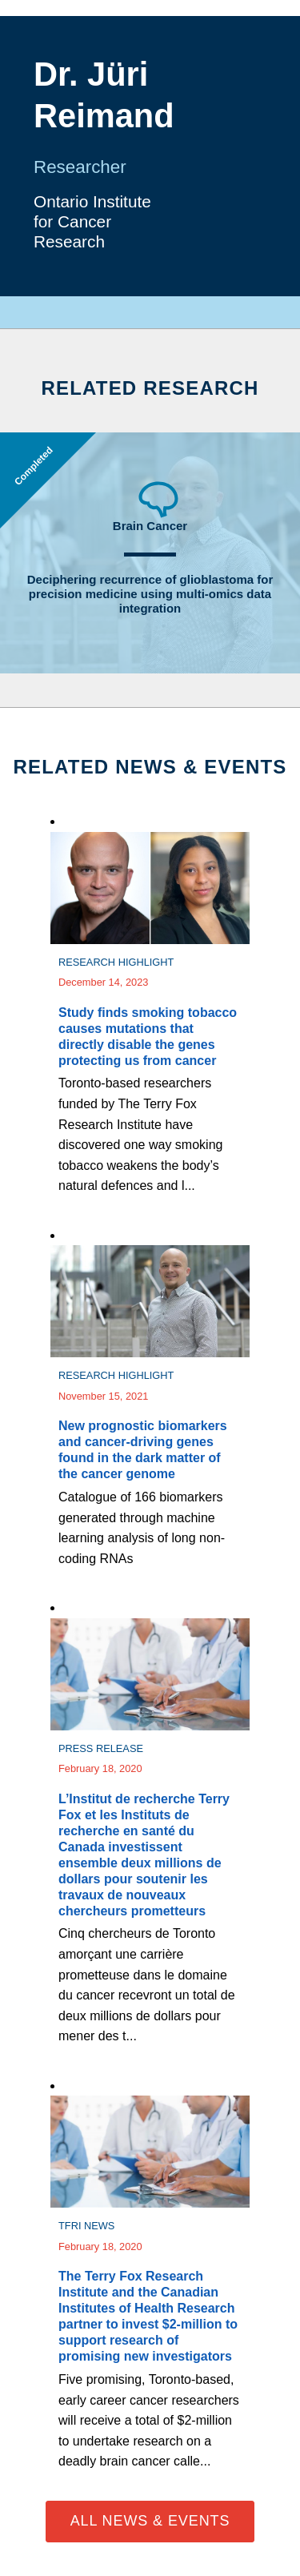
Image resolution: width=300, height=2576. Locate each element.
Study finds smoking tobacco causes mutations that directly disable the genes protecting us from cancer (147, 1036)
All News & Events (150, 2521)
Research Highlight (116, 962)
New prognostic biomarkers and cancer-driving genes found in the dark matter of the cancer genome (142, 1450)
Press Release (100, 1748)
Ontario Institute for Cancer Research (92, 221)
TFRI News (86, 2226)
